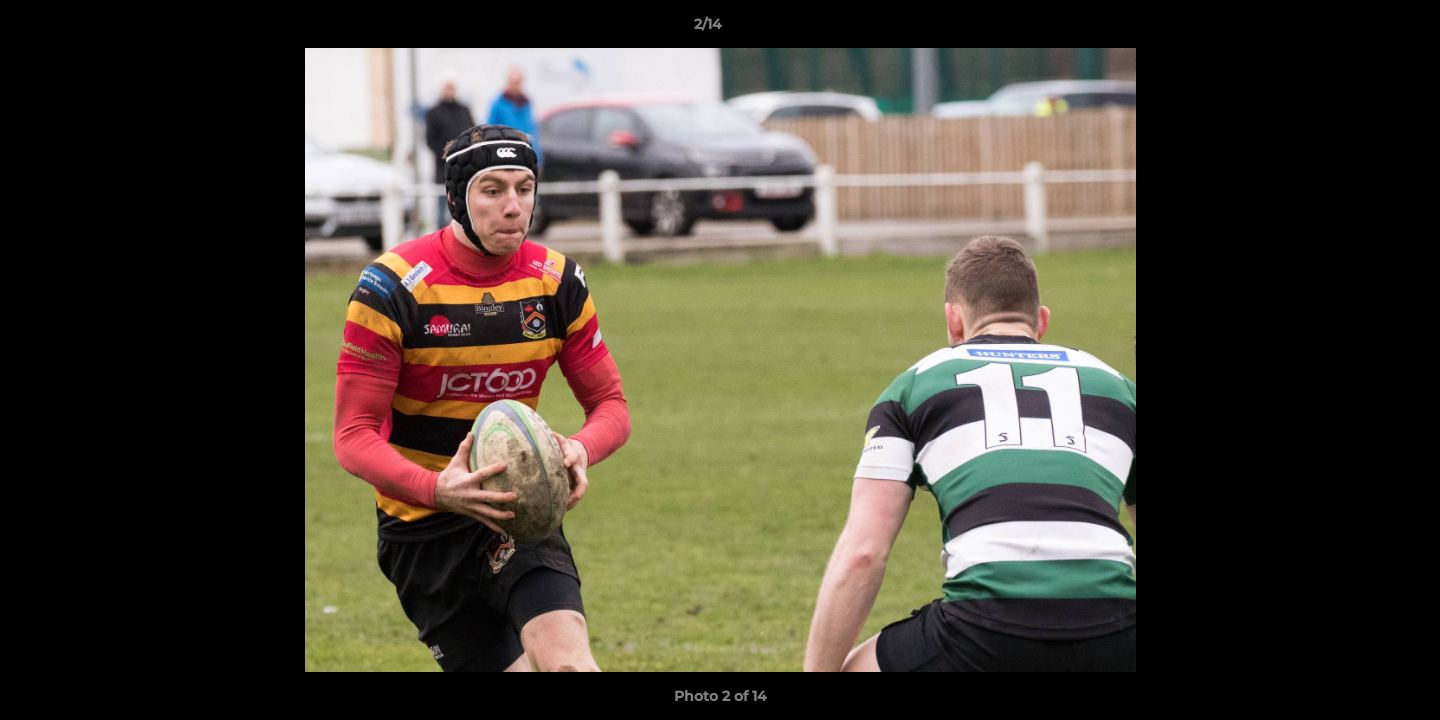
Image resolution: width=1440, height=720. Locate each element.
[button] (1356, 29)
